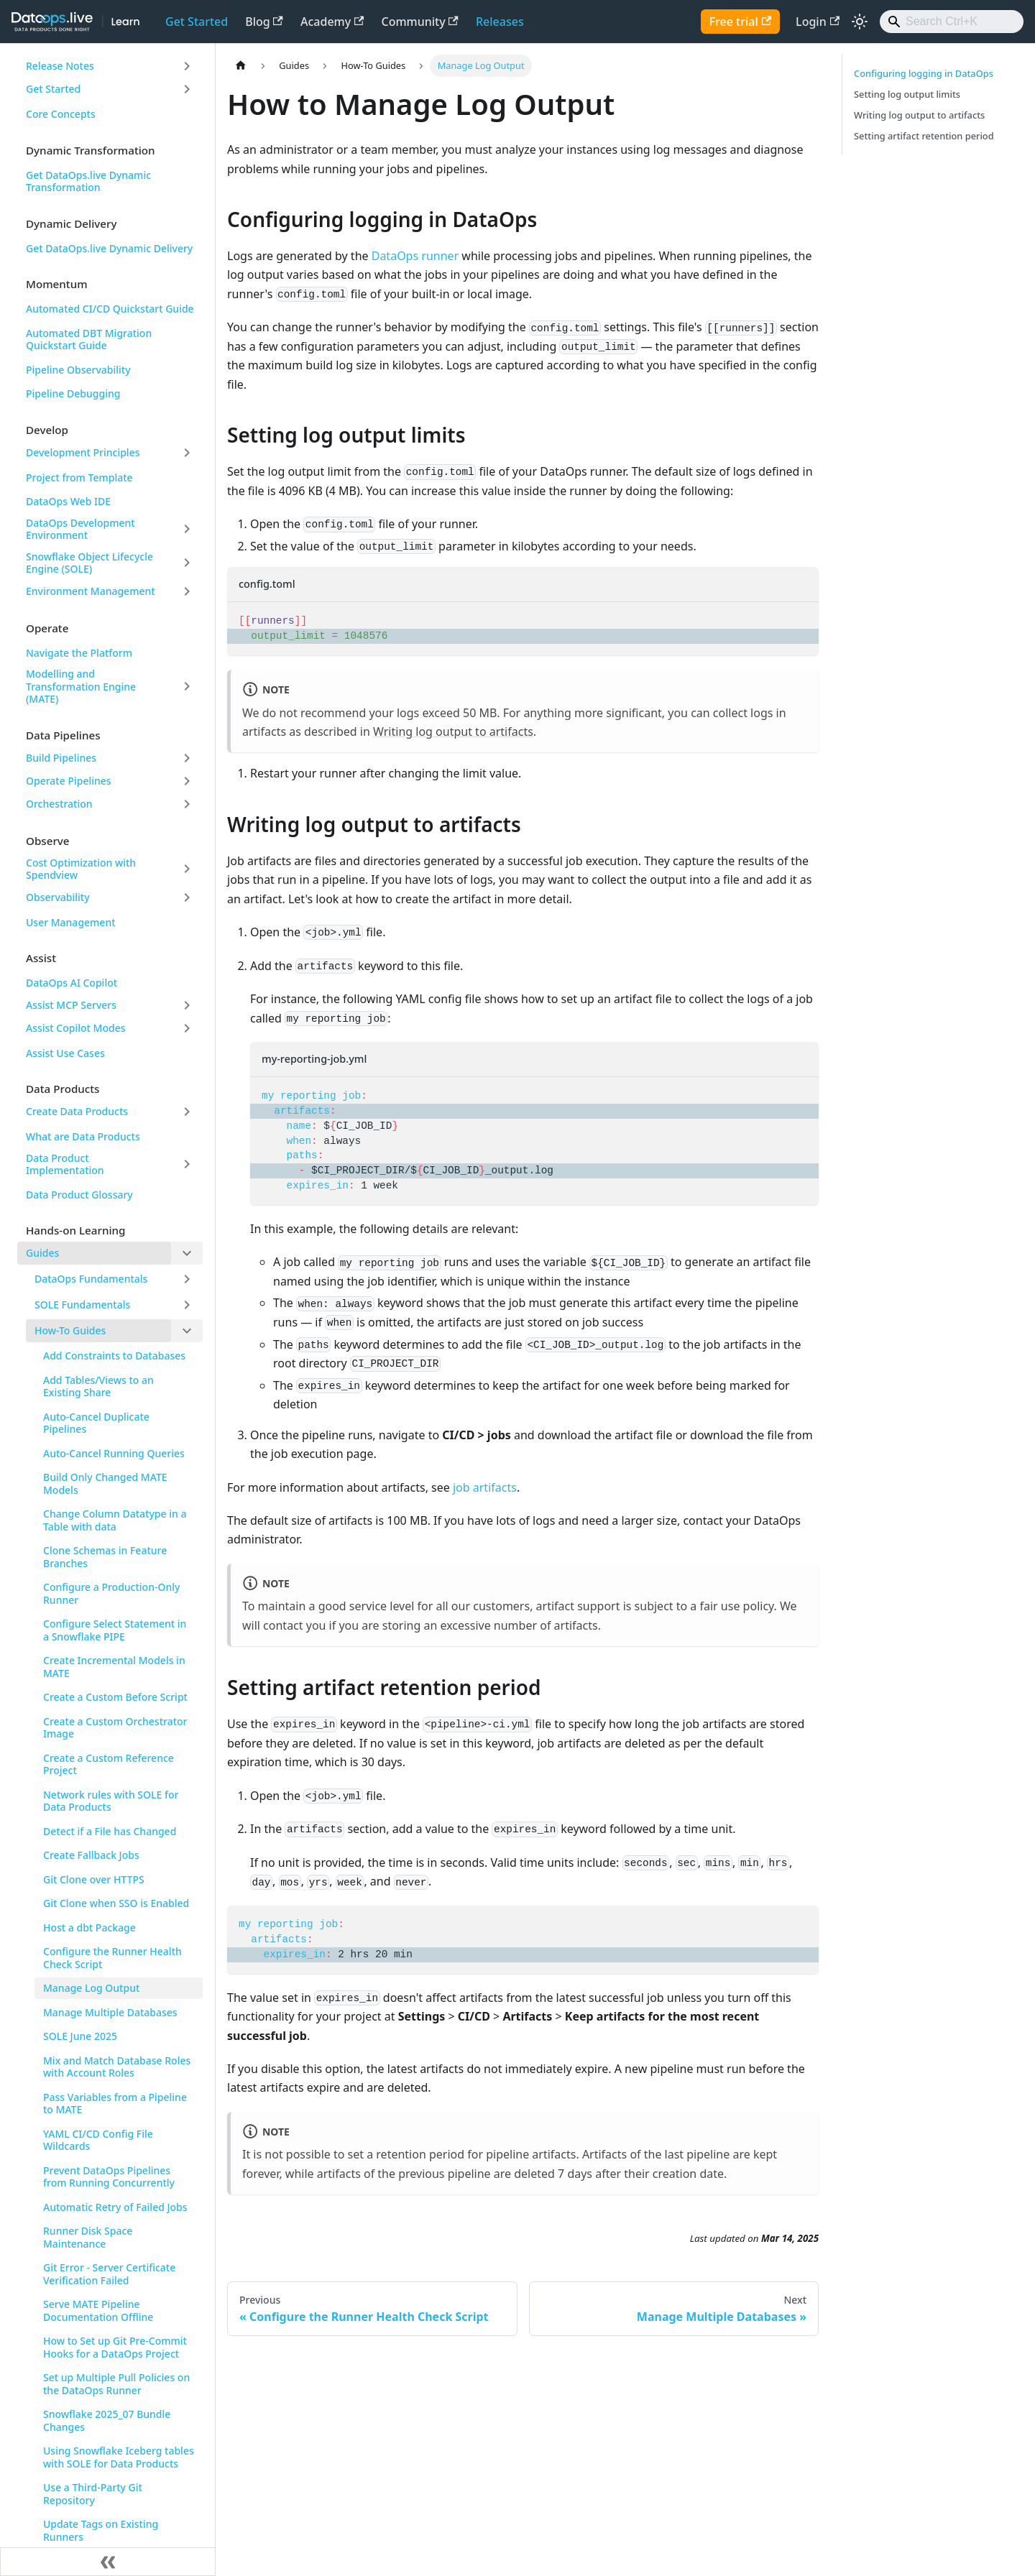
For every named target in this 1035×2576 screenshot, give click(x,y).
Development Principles (82, 452)
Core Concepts (61, 114)
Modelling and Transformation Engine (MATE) (81, 686)
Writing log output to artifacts (453, 731)
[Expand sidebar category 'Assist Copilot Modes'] (187, 1028)
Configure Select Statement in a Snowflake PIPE (114, 1630)
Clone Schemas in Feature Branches (105, 1556)
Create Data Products (77, 1111)
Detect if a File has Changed (109, 1831)
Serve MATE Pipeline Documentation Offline (98, 2310)
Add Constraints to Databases (114, 1355)
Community (420, 21)
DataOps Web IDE (68, 501)
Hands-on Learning (76, 1230)
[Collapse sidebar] (108, 2561)
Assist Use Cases (65, 1053)
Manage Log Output (91, 1988)
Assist (41, 958)
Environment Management (90, 591)
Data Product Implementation (65, 1164)
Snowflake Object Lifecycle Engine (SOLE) (89, 563)
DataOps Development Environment (80, 529)
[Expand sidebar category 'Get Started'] (187, 89)
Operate (47, 628)
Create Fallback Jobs (91, 1855)
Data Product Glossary (79, 1194)
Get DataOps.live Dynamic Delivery (109, 248)
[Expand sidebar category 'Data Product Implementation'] (187, 1164)
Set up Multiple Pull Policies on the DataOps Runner (116, 2383)
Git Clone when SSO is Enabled (116, 1903)
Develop (47, 430)
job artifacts (485, 1487)
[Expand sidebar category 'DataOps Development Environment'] (187, 529)
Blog (264, 21)
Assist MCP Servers (71, 1005)
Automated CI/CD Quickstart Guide (110, 308)
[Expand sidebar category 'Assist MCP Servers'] (187, 1005)
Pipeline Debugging (73, 393)
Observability (58, 897)
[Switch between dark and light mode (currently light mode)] (859, 21)
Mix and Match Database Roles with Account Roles (116, 2067)
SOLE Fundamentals (82, 1304)
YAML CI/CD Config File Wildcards (98, 2140)
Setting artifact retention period (924, 135)
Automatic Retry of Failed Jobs (115, 2207)
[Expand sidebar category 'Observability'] (187, 897)
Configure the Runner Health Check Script (112, 1957)
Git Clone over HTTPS (93, 1879)
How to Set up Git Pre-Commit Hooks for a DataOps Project (115, 2347)
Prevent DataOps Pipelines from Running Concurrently (109, 2177)
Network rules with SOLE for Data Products (110, 1801)
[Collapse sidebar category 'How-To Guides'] (187, 1330)
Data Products (63, 1088)
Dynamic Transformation (90, 150)
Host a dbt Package (89, 1927)
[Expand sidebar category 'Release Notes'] (187, 66)
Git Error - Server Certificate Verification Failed (109, 2274)
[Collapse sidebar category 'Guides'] (187, 1253)
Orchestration (59, 804)
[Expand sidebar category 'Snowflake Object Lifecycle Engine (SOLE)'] (187, 563)
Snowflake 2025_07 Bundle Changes (106, 2420)
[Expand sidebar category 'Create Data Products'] (187, 1111)
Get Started (196, 21)
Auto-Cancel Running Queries (114, 1453)
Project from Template (79, 477)
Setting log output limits (907, 94)
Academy (332, 21)
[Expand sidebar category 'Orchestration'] (187, 804)
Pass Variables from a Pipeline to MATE (115, 2103)
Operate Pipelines (68, 781)
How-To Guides (70, 1330)
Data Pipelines (63, 735)
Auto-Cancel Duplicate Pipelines (96, 1423)
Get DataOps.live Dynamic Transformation (88, 181)
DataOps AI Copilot (71, 982)
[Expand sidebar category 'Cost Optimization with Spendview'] (187, 869)
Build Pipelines (61, 758)
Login (818, 21)
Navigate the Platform (79, 653)
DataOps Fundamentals (90, 1278)
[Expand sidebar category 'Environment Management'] (187, 591)
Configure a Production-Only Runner (111, 1593)
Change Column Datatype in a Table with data (114, 1520)
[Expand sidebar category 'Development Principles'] (187, 452)
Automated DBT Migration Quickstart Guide (89, 339)
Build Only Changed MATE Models (105, 1483)
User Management (71, 922)
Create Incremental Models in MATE (114, 1666)
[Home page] (240, 66)
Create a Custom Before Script (115, 1697)
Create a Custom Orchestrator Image (115, 1727)
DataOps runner (415, 256)
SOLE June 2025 (80, 2036)
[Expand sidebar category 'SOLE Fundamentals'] (187, 1304)
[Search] (952, 21)
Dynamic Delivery (71, 223)
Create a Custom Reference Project (108, 1764)
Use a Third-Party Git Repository (92, 2493)
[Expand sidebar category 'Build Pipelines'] (187, 758)
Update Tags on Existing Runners (100, 2530)
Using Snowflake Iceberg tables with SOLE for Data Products (118, 2457)
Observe (48, 841)
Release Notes (60, 66)
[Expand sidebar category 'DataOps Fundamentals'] (187, 1279)
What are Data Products (83, 1136)
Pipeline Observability (78, 370)
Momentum (57, 284)
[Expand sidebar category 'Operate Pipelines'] (187, 781)
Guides (42, 1253)
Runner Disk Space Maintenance (87, 2237)
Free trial (740, 21)
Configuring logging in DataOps (923, 73)
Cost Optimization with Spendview (81, 869)
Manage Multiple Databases (110, 2012)
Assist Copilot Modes (76, 1028)
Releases (500, 21)
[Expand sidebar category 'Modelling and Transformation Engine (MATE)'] (187, 686)
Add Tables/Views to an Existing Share (98, 1386)
